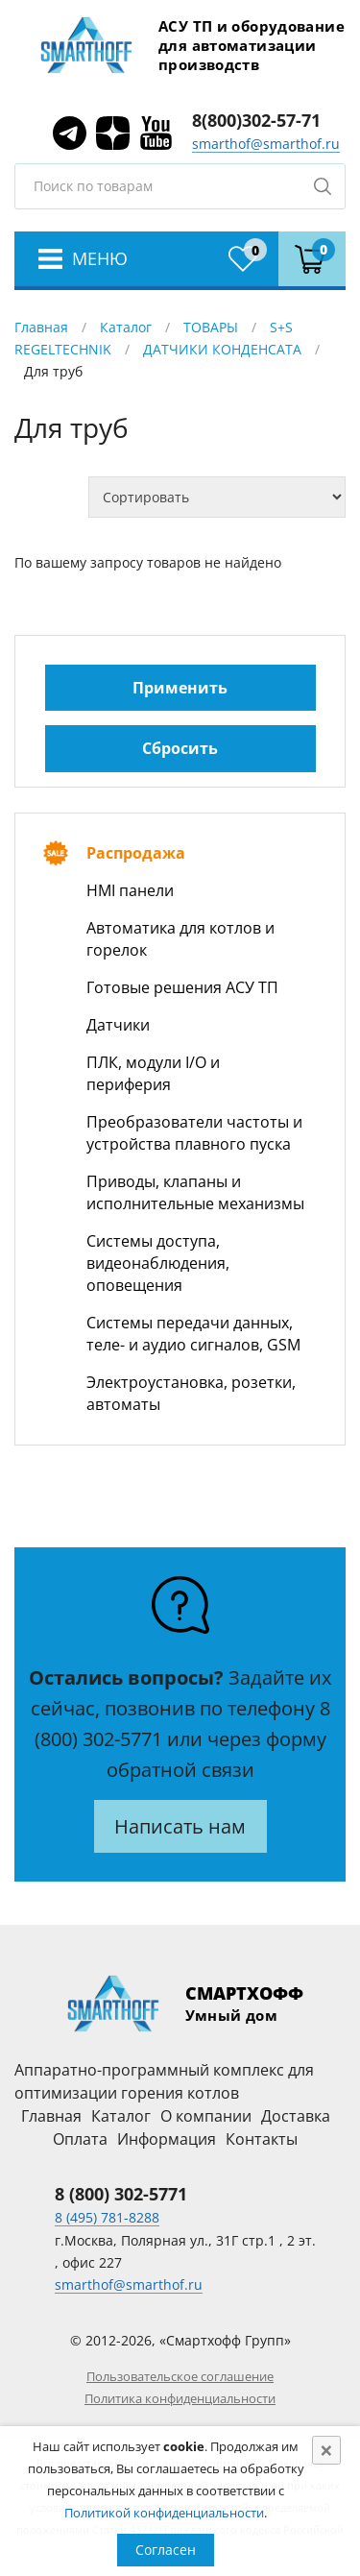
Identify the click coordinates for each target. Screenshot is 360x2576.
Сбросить (180, 748)
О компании (206, 2115)
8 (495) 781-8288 (107, 2217)
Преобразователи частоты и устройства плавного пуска (194, 1132)
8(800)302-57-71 (256, 120)
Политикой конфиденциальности (164, 2512)
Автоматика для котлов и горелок (180, 938)
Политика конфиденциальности (180, 2398)
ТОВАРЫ (210, 327)
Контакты (262, 2139)
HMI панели (130, 890)
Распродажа (135, 852)
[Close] (326, 2450)
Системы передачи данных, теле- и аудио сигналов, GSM (193, 1333)
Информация (166, 2139)
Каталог (126, 327)
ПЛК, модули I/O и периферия (153, 1073)
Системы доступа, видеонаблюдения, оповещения (157, 1263)
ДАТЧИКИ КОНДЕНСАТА (222, 349)
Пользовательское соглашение (180, 2376)
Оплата (80, 2139)
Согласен (165, 2549)
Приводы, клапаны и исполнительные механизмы (195, 1192)
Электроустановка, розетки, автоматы (191, 1393)
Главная (41, 327)
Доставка (295, 2115)
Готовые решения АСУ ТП (182, 987)
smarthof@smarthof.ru (266, 143)
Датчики (118, 1024)
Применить (180, 687)
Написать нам (180, 1826)
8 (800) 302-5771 (121, 2193)
